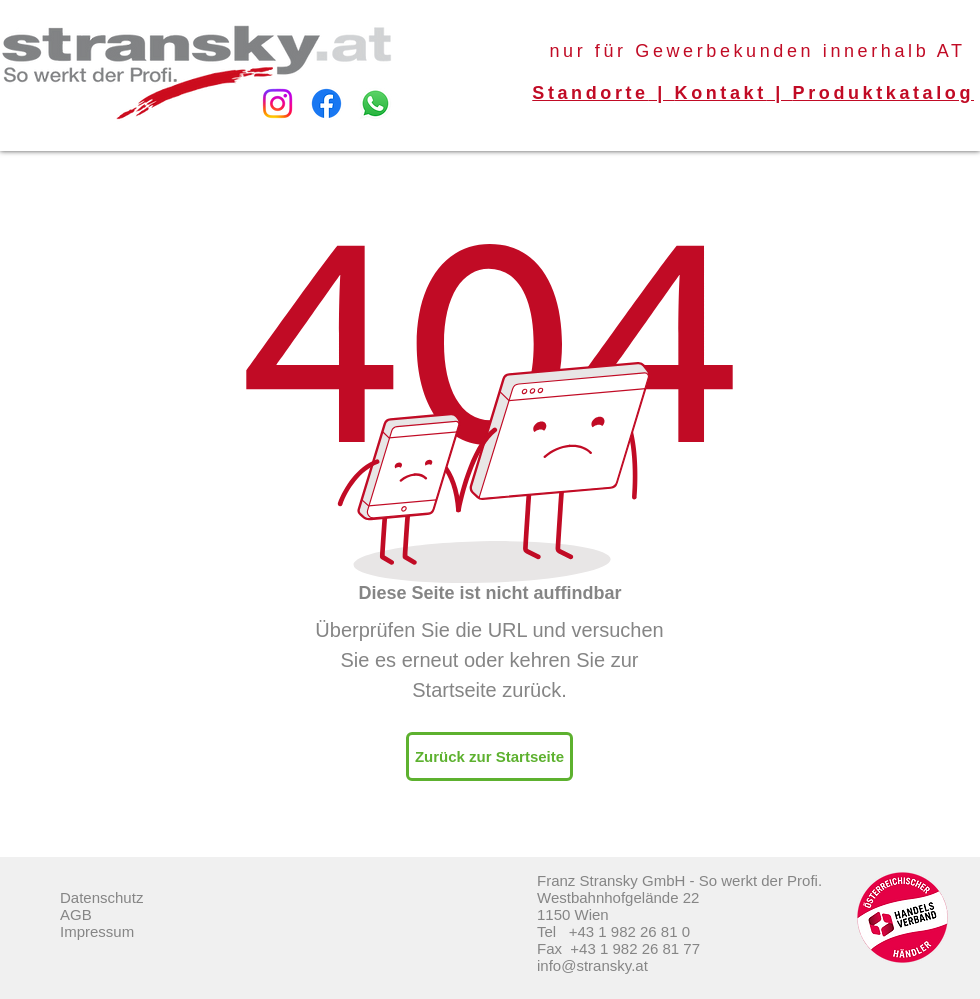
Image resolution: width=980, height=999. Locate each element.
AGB (76, 914)
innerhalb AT (894, 51)
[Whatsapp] (375, 103)
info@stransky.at (592, 965)
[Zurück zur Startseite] (489, 756)
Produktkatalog (883, 93)
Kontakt (721, 93)
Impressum (97, 931)
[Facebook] (326, 103)
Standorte (590, 93)
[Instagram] (277, 103)
